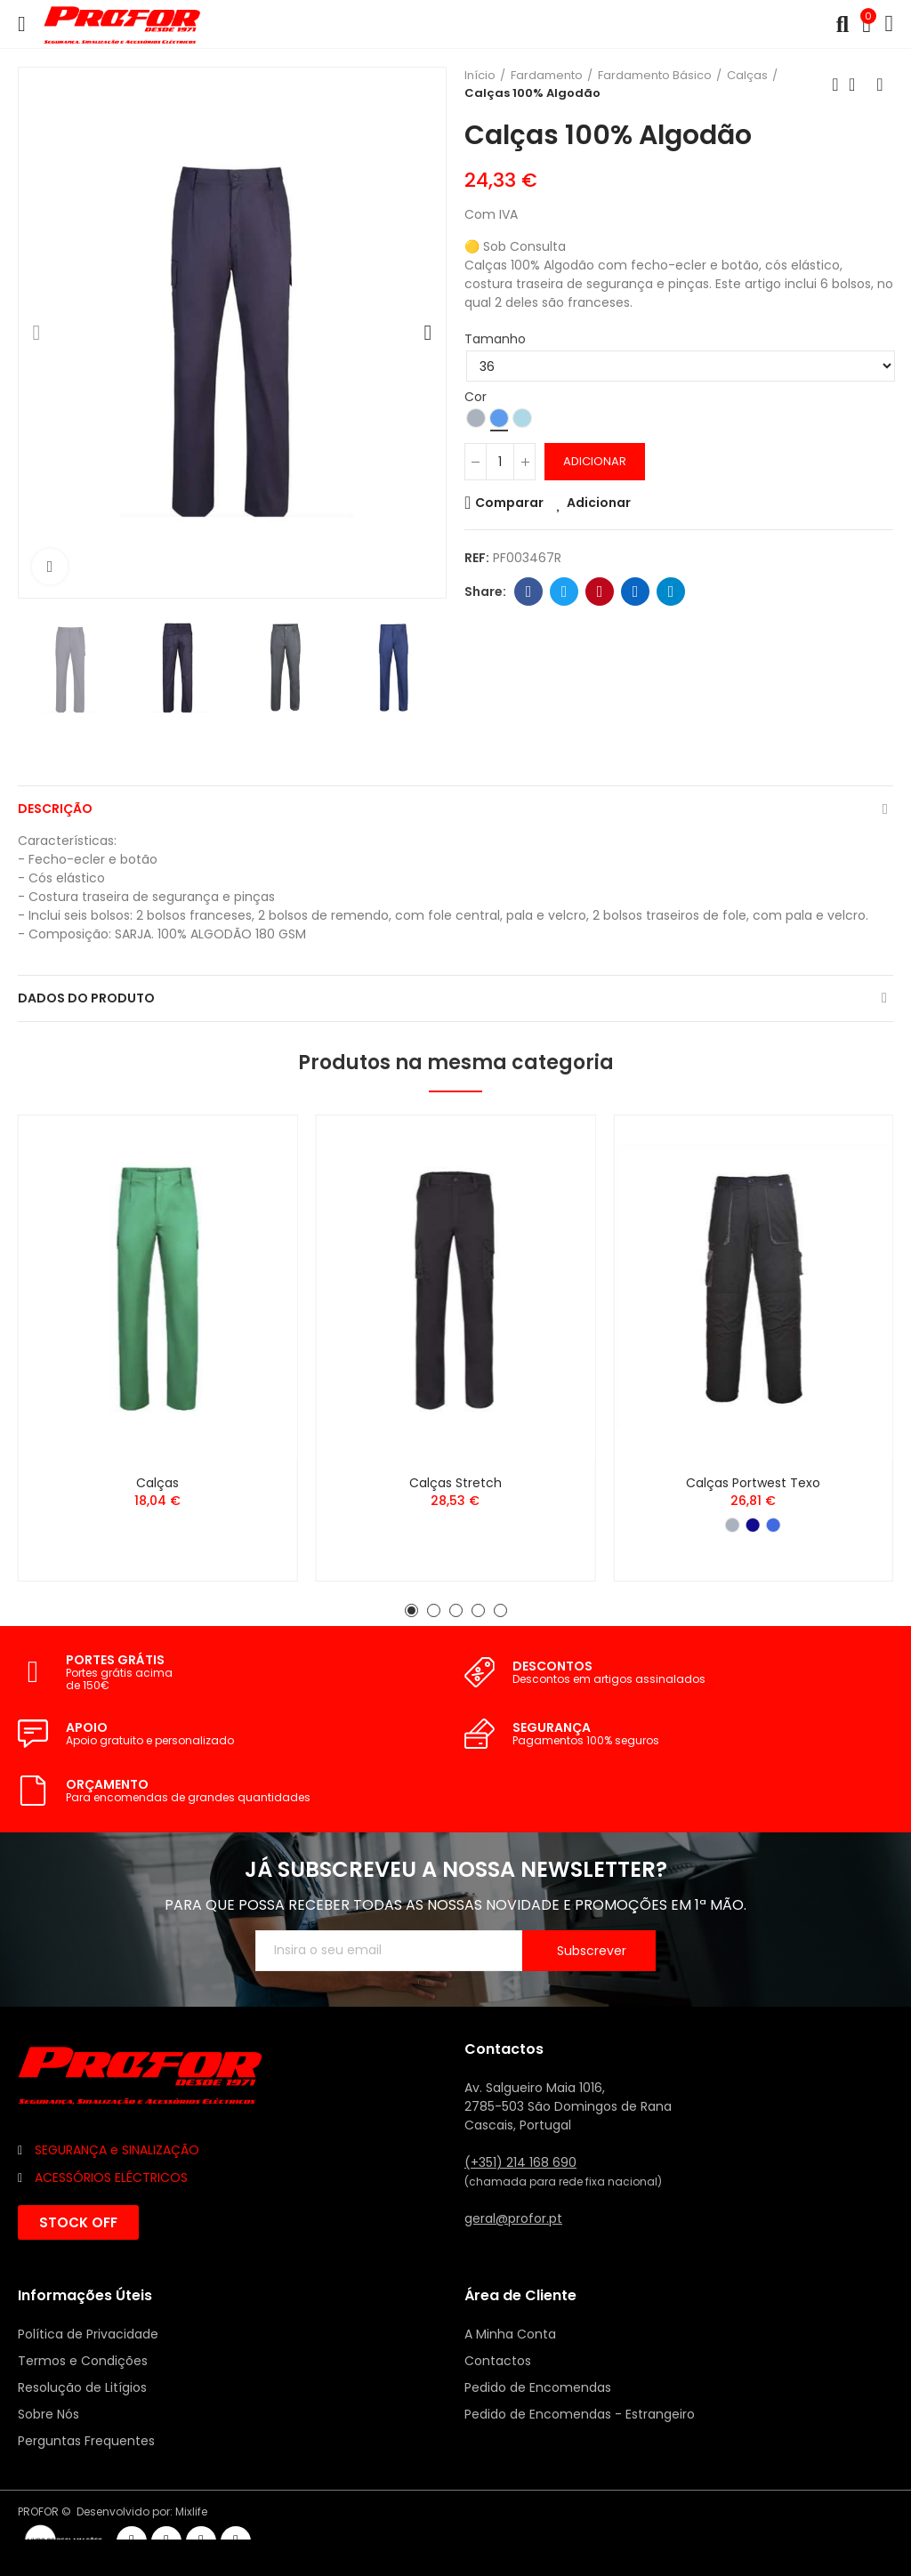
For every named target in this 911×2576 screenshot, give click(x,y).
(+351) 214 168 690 (520, 2162)
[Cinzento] (476, 418)
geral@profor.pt (513, 2218)
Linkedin (636, 591)
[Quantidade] (500, 461)
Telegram (671, 591)
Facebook (529, 591)
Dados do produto (86, 998)
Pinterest (600, 591)
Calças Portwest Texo (753, 1483)
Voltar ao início (858, 84)
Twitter (564, 591)
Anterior (835, 84)
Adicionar (594, 461)
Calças (157, 1483)
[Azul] (499, 418)
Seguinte (880, 84)
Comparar (509, 502)
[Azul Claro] (522, 418)
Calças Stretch (455, 1483)
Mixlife (191, 2511)
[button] (36, 332)
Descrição (55, 808)
